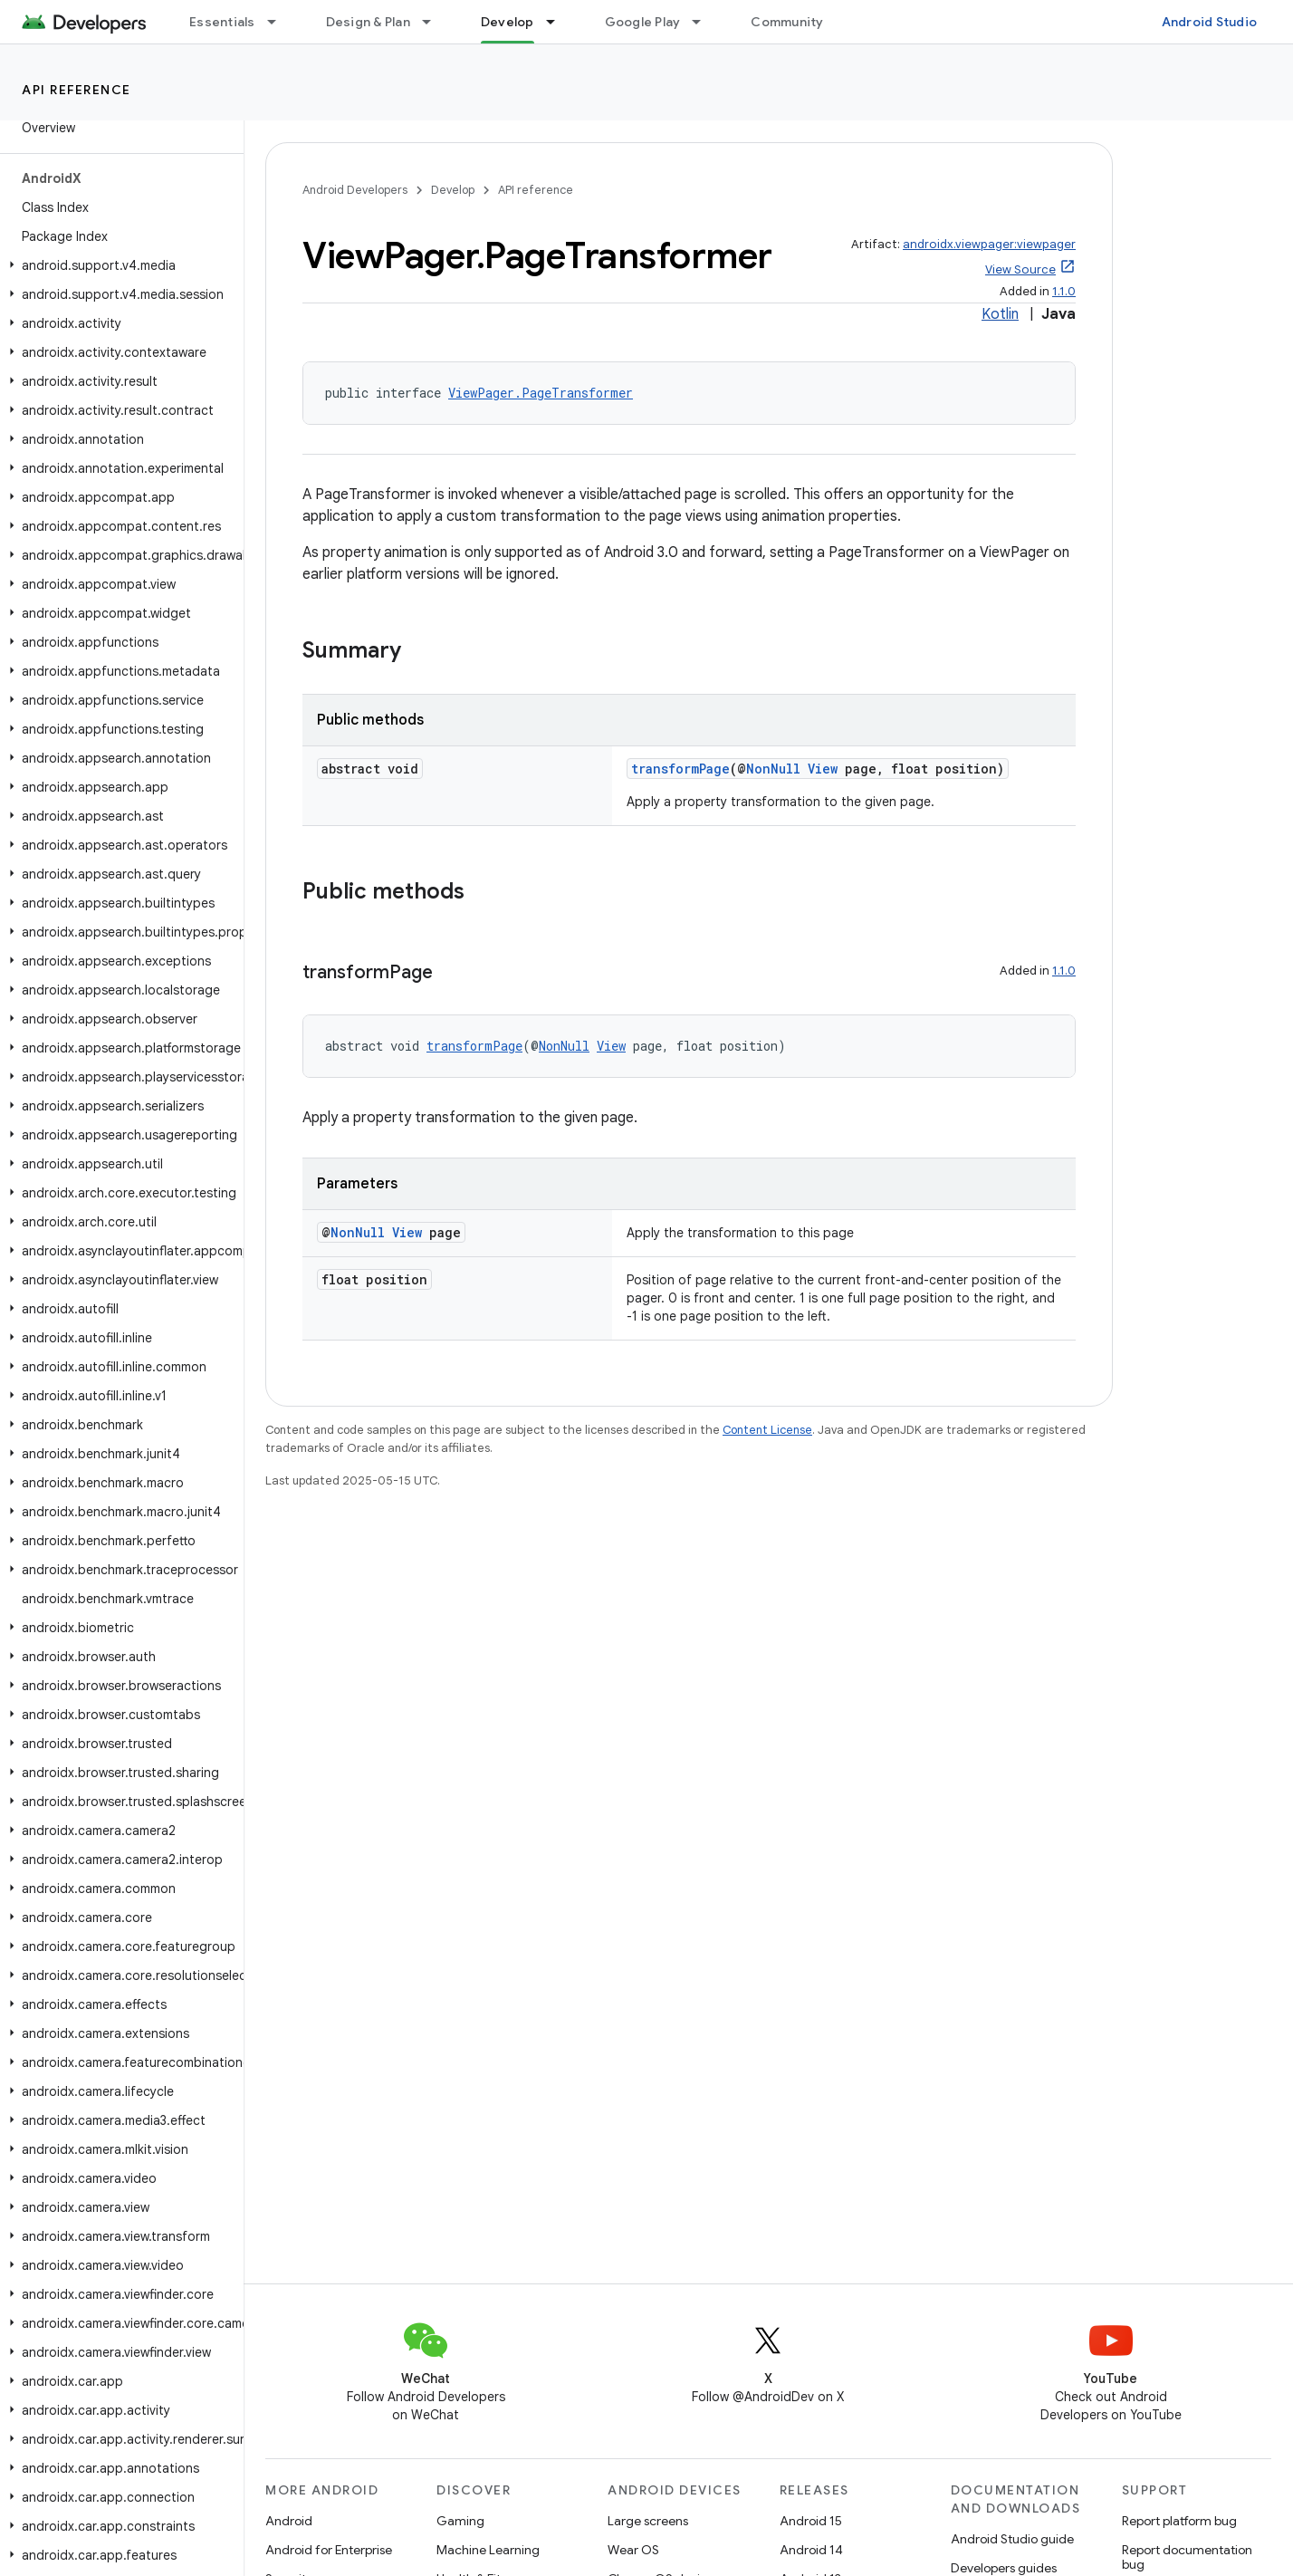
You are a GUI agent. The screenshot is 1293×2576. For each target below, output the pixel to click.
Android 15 (811, 2521)
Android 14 (811, 2550)
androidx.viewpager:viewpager (989, 244)
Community (787, 22)
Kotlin (1000, 314)
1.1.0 (1064, 291)
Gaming (460, 2521)
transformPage (680, 768)
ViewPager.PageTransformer (540, 392)
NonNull (773, 768)
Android (288, 2521)
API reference (76, 90)
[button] (118, 265)
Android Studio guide (1012, 2539)
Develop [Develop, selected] (507, 22)
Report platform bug (1179, 2521)
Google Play (643, 22)
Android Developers (354, 189)
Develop (452, 189)
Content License (767, 1429)
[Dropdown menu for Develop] (558, 21)
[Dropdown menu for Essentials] (279, 21)
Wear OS (633, 2550)
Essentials (222, 22)
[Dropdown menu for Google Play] (704, 21)
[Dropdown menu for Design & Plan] (434, 21)
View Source (1020, 269)
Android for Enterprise (328, 2550)
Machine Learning (488, 2550)
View (823, 768)
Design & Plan (368, 22)
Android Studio (1210, 22)
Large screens (648, 2521)
